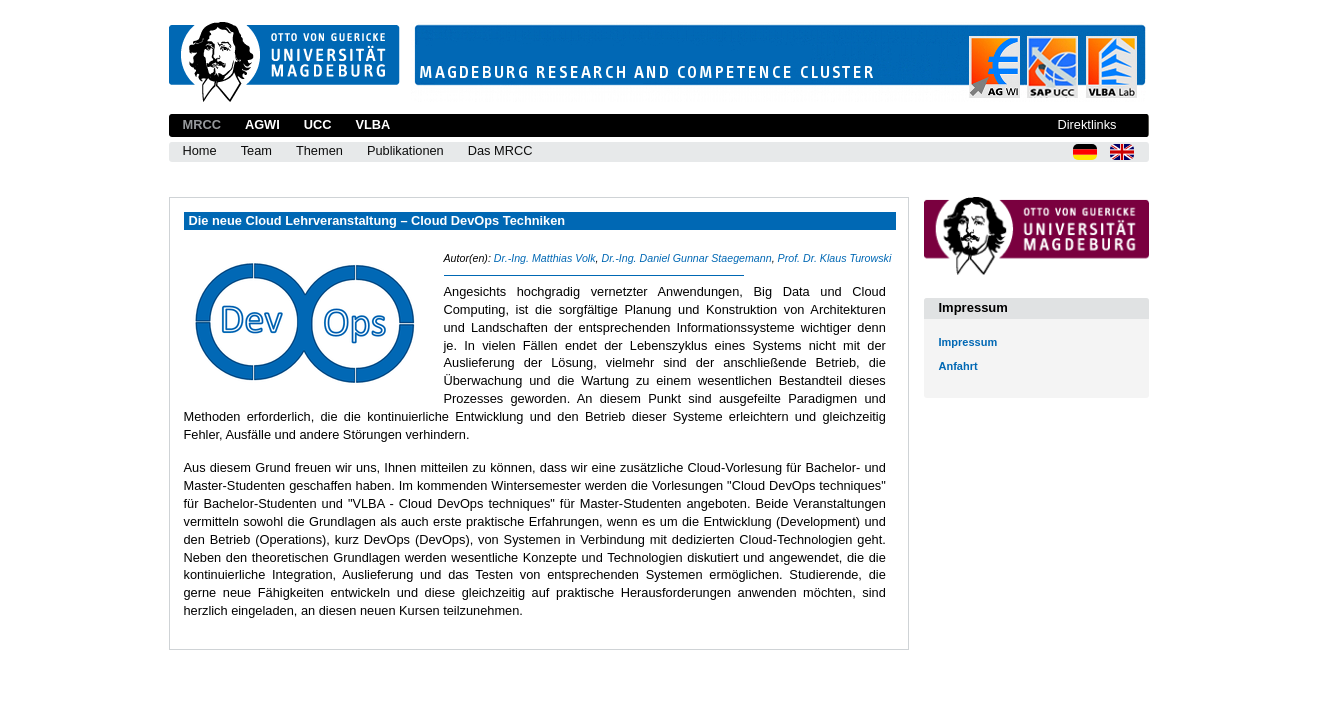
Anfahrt (958, 366)
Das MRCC (500, 150)
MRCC (202, 124)
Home (200, 150)
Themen (319, 150)
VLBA (372, 124)
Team (256, 150)
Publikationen (405, 150)
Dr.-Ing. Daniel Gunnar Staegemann (686, 258)
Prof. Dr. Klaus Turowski (835, 258)
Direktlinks (1086, 124)
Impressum (968, 342)
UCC (318, 124)
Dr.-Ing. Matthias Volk (545, 258)
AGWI (262, 124)
